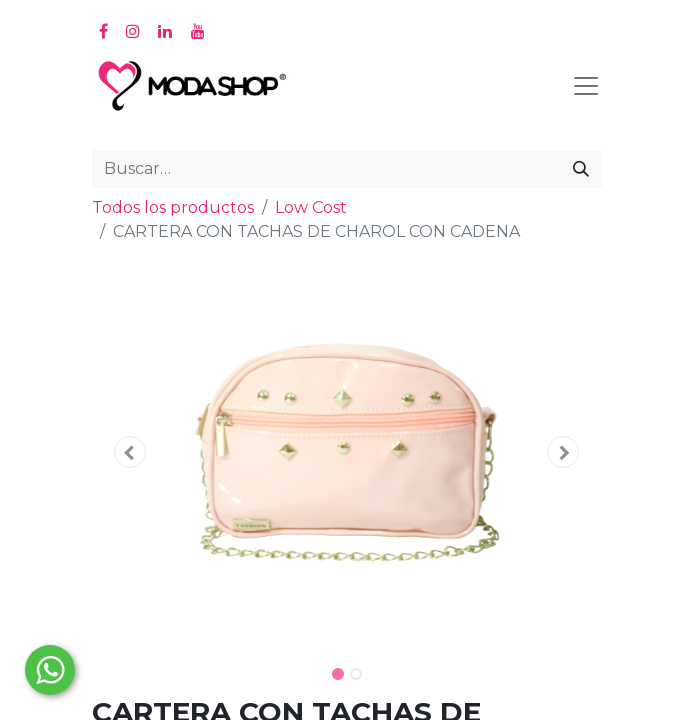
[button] (130, 452)
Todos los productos (173, 207)
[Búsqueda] (581, 169)
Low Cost (311, 207)
